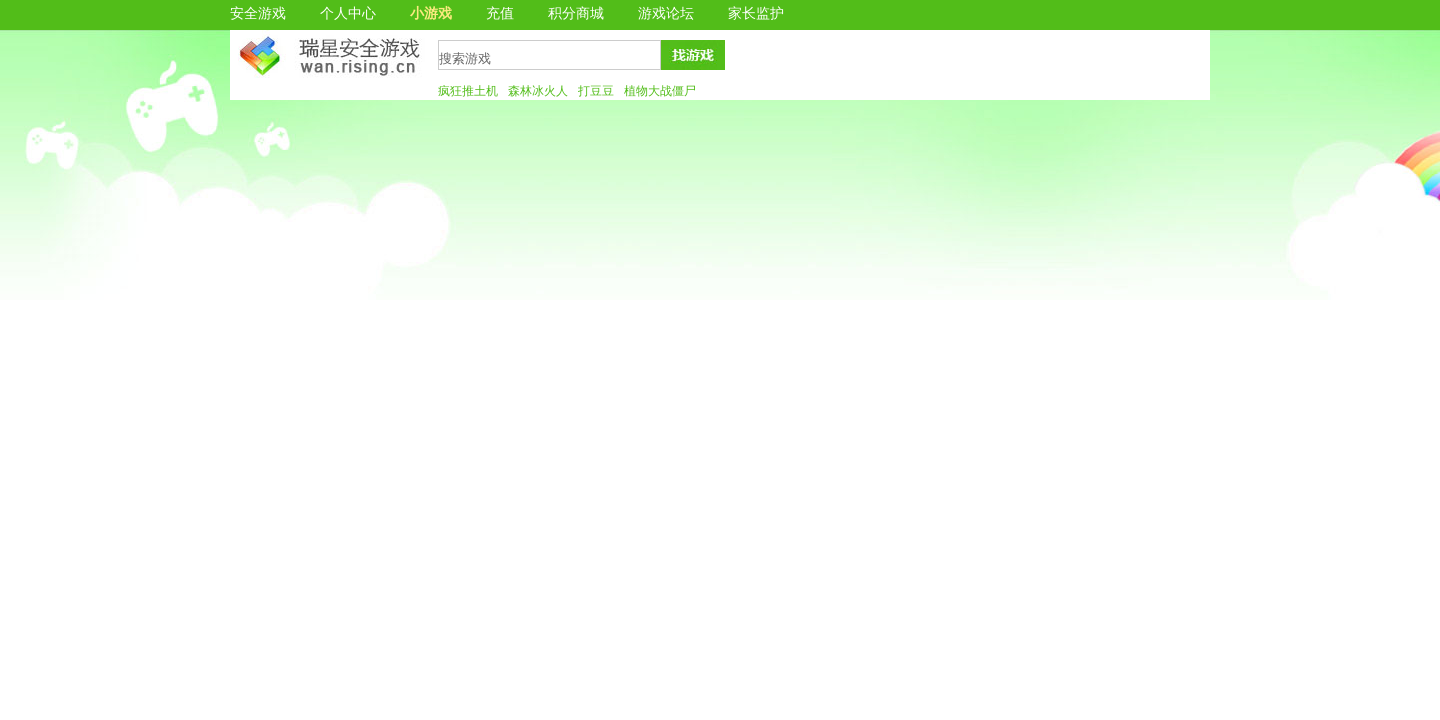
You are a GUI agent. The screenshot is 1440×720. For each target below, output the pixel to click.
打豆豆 (596, 91)
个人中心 (348, 13)
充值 (500, 13)
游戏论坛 (666, 13)
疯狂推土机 (468, 91)
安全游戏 (258, 13)
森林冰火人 (538, 91)
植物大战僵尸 (660, 91)
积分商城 (576, 13)
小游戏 (431, 13)
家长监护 (756, 13)
